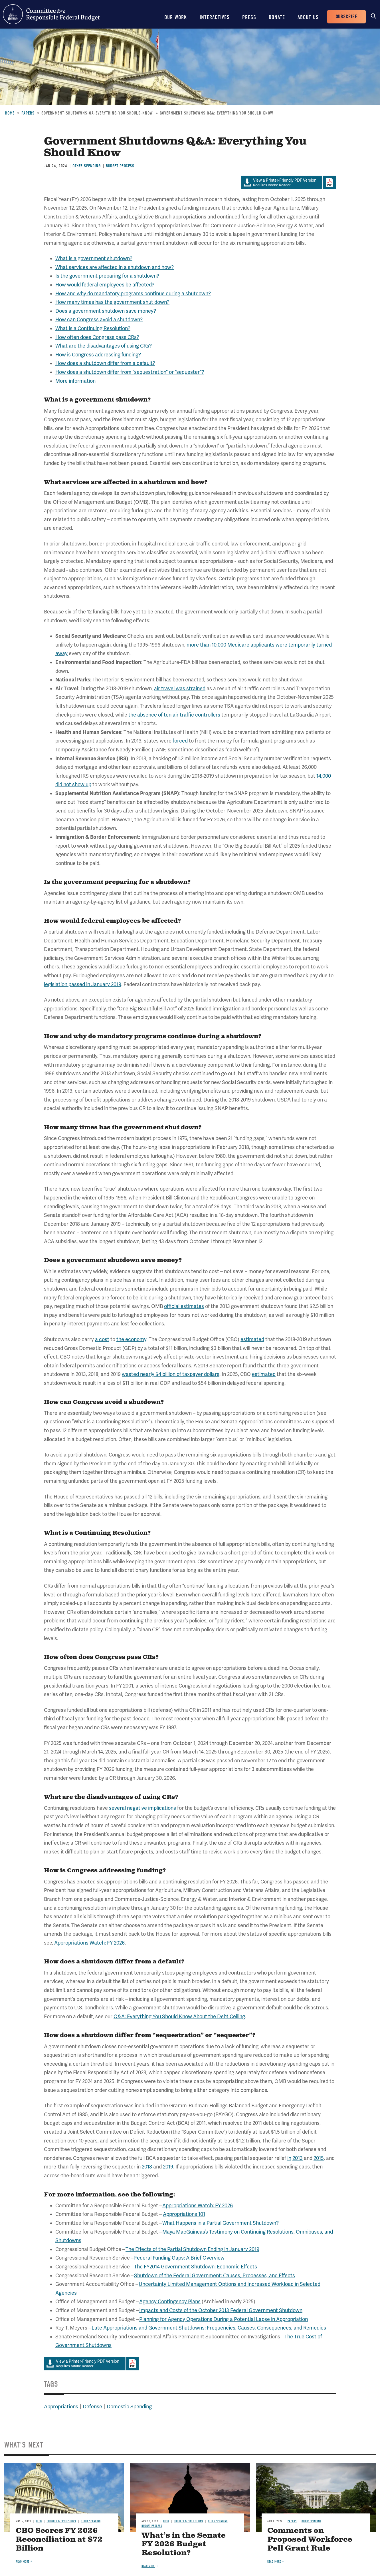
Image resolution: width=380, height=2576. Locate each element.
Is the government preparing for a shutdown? (107, 276)
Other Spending (86, 165)
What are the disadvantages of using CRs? (103, 346)
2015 (319, 2158)
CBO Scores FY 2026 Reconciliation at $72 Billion (59, 2539)
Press (249, 17)
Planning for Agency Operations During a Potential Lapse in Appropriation (223, 2319)
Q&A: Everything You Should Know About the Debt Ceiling (179, 2016)
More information (75, 381)
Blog (39, 2521)
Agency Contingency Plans (170, 2301)
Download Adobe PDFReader (329, 182)
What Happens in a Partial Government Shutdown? (220, 2223)
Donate (277, 17)
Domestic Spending (129, 2407)
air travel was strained (179, 688)
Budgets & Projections (61, 2521)
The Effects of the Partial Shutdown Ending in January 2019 (192, 2249)
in (289, 2158)
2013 (297, 2158)
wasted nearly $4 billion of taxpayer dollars (170, 1374)
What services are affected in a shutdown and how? (114, 267)
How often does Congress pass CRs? (97, 337)
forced (180, 741)
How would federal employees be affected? (104, 285)
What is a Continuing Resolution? (92, 328)
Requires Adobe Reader (282, 182)
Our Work (175, 17)
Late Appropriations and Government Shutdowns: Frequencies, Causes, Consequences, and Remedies (209, 2328)
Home (10, 113)
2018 (147, 2167)
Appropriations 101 (184, 2214)
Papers (28, 113)
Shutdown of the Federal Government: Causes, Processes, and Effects (214, 2275)
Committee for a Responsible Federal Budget (51, 14)
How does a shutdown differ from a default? (105, 363)
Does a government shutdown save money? (105, 311)
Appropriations (61, 2407)
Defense (92, 2407)
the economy (131, 1339)
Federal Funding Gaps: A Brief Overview (179, 2258)
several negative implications (142, 1808)
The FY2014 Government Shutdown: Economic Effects (195, 2267)
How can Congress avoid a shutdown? (99, 319)
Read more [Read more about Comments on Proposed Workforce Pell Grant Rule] (274, 2561)
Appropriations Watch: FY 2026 (89, 1943)
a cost (102, 1339)
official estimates (184, 1306)
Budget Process (120, 165)
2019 (168, 2167)
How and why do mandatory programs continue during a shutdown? (133, 293)
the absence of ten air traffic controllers (174, 715)
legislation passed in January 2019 (82, 984)
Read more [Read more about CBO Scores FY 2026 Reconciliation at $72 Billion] (22, 2561)
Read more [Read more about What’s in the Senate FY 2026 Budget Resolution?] (148, 2566)
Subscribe (346, 17)
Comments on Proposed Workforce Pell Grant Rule (309, 2539)
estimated (252, 1339)
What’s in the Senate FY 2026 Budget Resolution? (184, 2544)
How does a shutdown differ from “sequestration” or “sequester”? (129, 372)
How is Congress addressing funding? (98, 355)
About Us (308, 17)
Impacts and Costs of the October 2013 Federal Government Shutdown (220, 2310)
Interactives (215, 17)
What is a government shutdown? (93, 258)
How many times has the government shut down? (112, 302)
